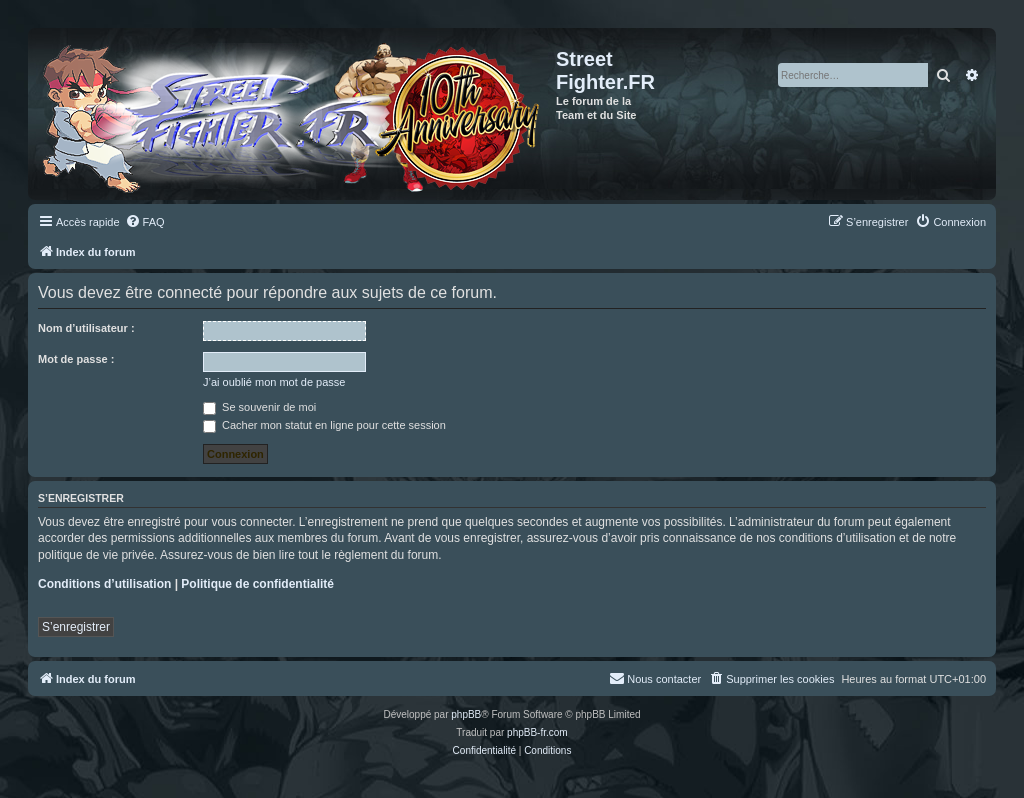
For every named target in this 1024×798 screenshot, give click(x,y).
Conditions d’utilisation (104, 584)
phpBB (466, 714)
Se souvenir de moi (259, 407)
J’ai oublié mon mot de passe (274, 382)
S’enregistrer (76, 627)
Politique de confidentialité (257, 584)
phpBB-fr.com (537, 732)
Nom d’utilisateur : (86, 328)
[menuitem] (145, 222)
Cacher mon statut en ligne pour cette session (324, 425)
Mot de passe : (76, 359)
